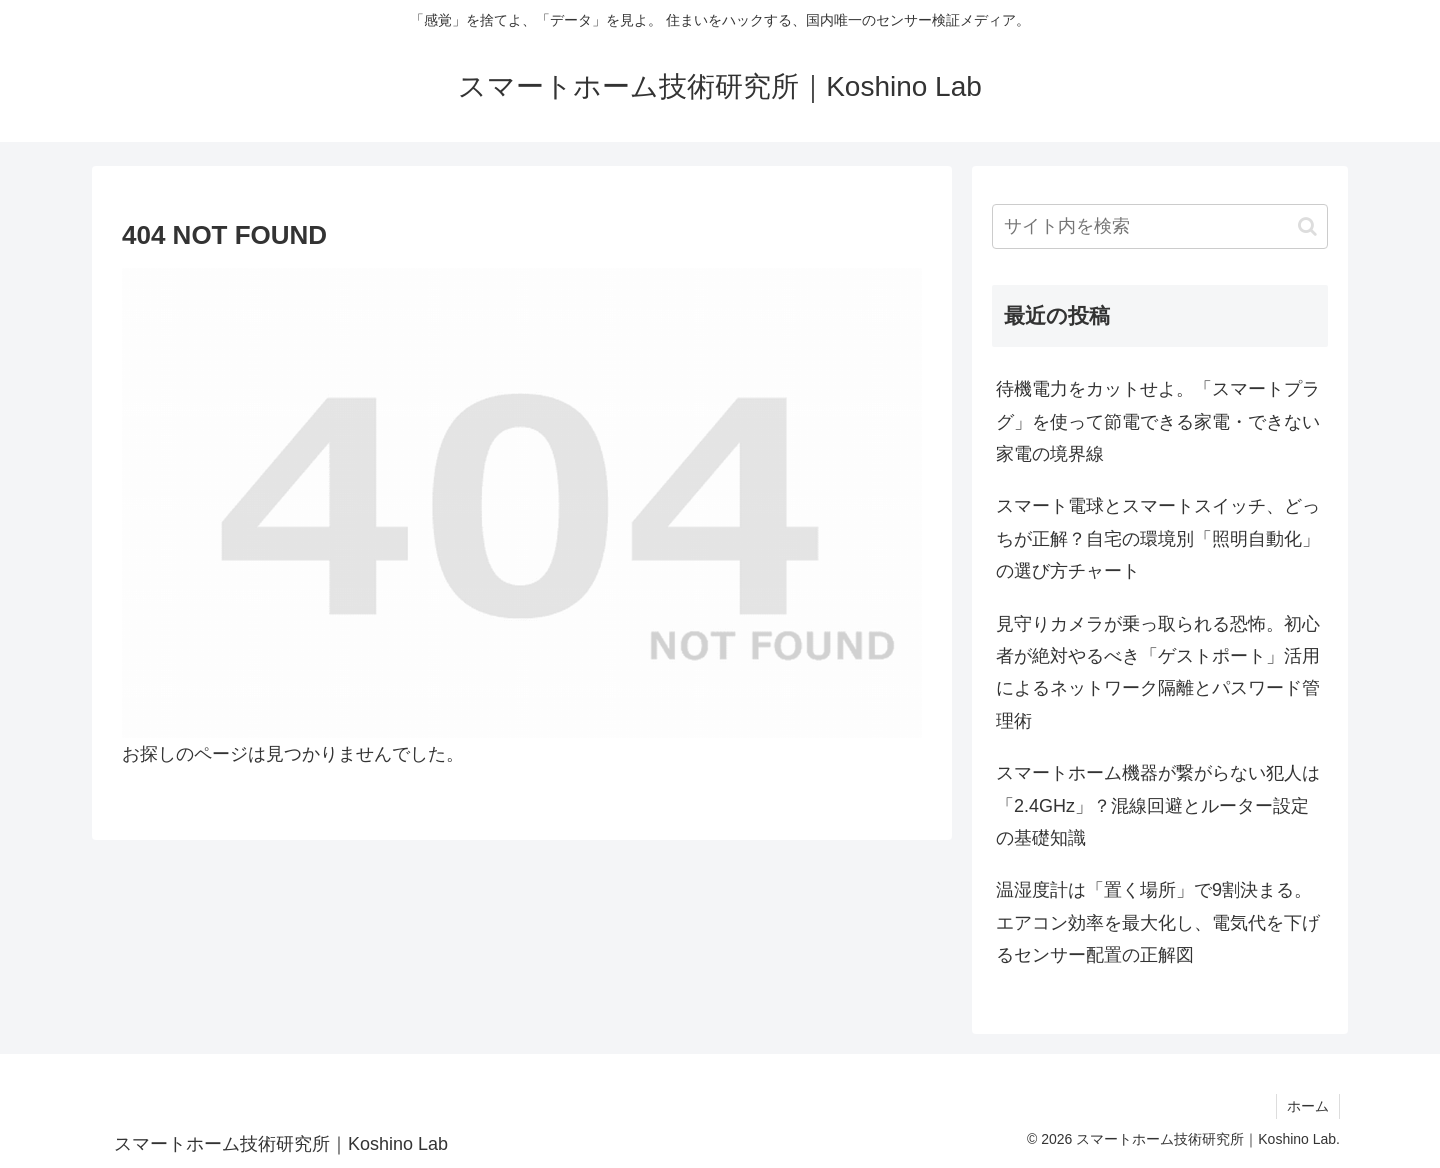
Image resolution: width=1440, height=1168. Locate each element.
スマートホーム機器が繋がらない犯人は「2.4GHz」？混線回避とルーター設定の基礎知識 (1158, 805)
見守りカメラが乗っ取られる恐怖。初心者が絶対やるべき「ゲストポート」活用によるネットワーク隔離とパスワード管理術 (1158, 672)
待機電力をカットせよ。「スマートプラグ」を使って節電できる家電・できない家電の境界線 (1158, 421)
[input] (1160, 226)
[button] (1307, 226)
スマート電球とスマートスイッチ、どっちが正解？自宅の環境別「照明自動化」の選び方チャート (1158, 538)
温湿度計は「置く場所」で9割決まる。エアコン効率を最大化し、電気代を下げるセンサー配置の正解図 (1158, 922)
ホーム (1308, 1106)
